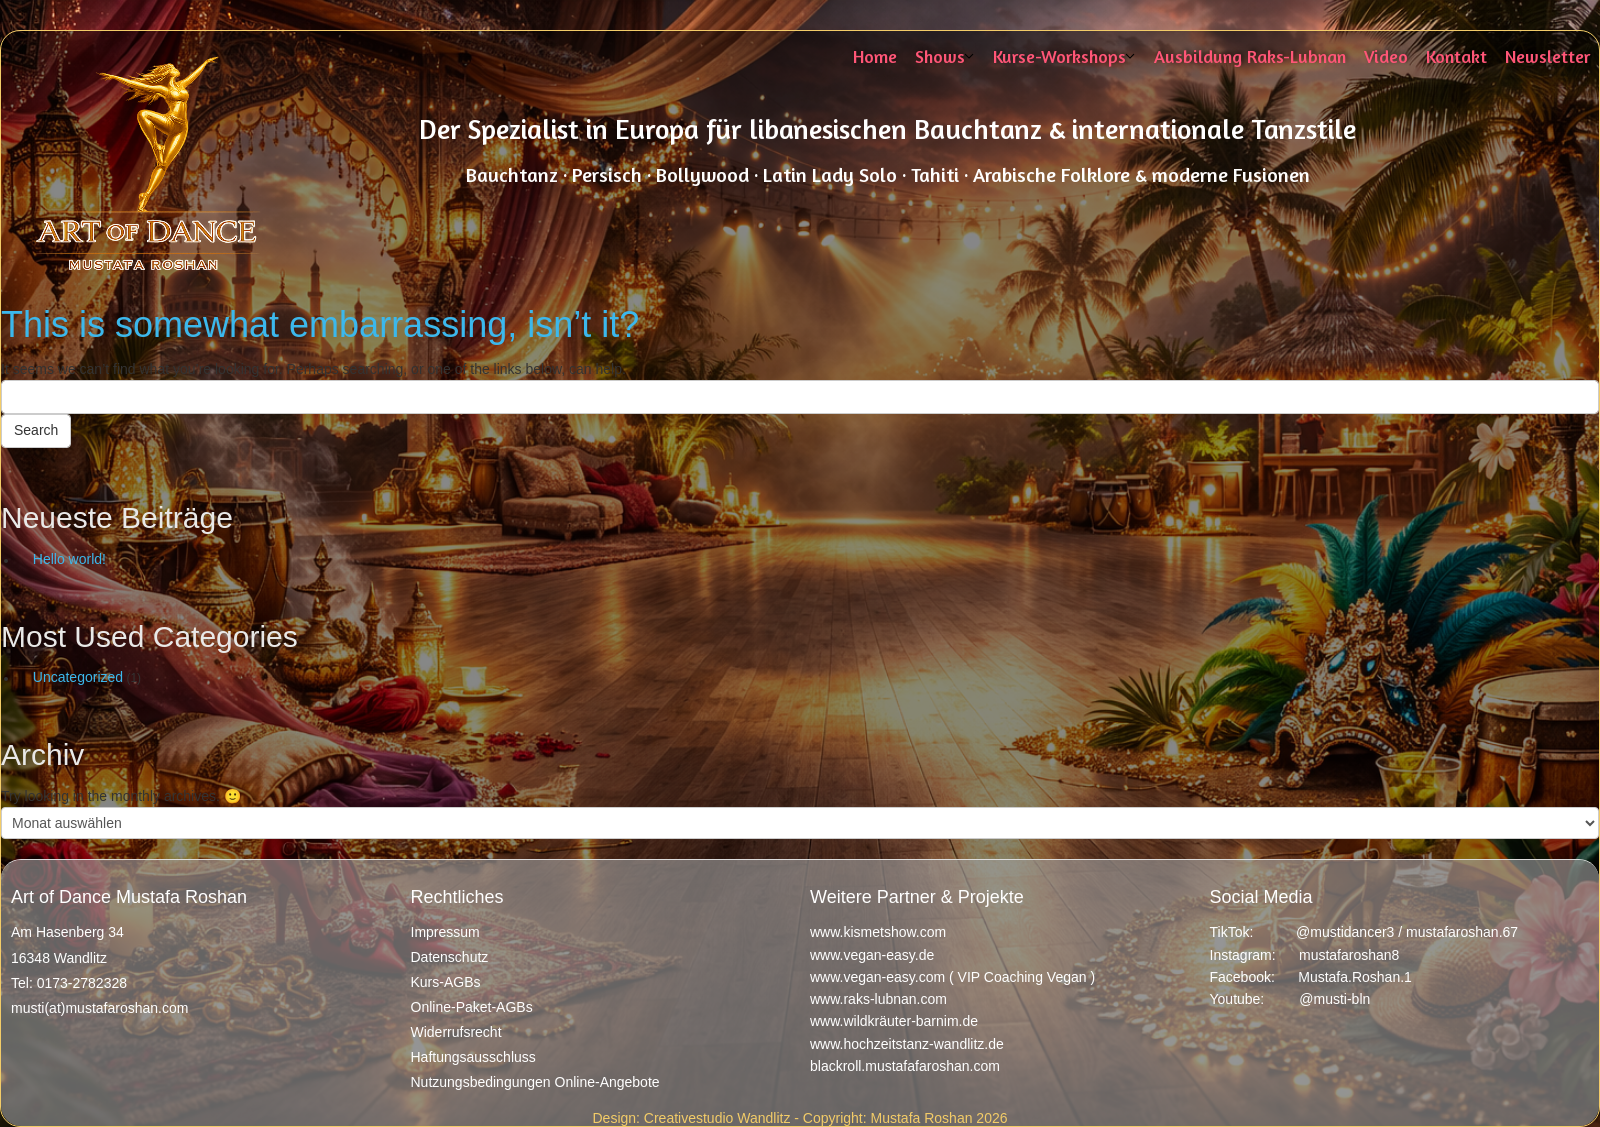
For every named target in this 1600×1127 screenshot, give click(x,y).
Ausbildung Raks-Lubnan (1250, 56)
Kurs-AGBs (446, 982)
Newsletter (1547, 56)
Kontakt (1456, 56)
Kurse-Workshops (1059, 56)
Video (1386, 56)
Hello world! (69, 559)
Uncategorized (78, 677)
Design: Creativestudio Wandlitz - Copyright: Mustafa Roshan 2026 (799, 1118)
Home (875, 56)
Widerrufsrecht (456, 1032)
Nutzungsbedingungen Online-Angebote (535, 1082)
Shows (940, 56)
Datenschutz (450, 957)
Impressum (445, 932)
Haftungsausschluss (473, 1057)
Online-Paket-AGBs (472, 1007)
